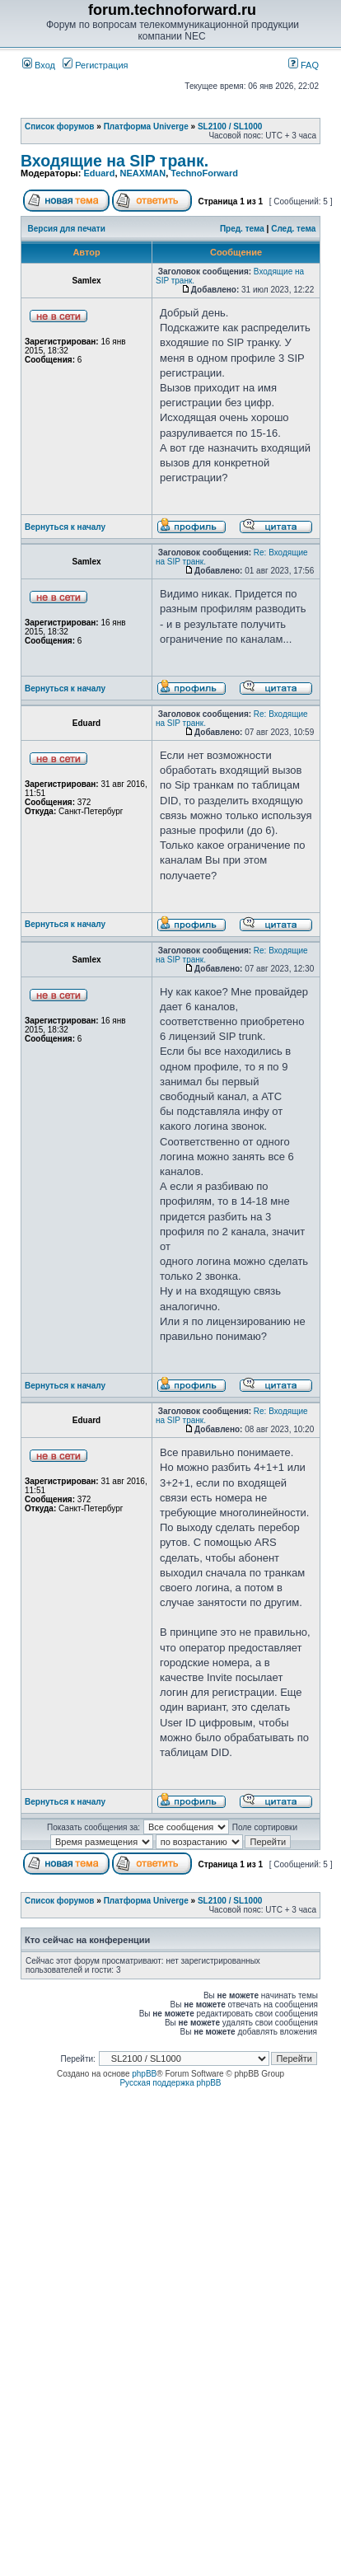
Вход (38, 65)
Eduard (98, 173)
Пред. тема (242, 228)
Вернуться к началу (65, 527)
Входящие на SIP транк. (114, 161)
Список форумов (60, 126)
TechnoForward (204, 173)
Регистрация (95, 65)
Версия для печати (66, 228)
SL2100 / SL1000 (230, 126)
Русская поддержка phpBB (170, 2082)
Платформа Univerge (146, 126)
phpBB (144, 2073)
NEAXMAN (143, 173)
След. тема (293, 228)
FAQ (303, 65)
